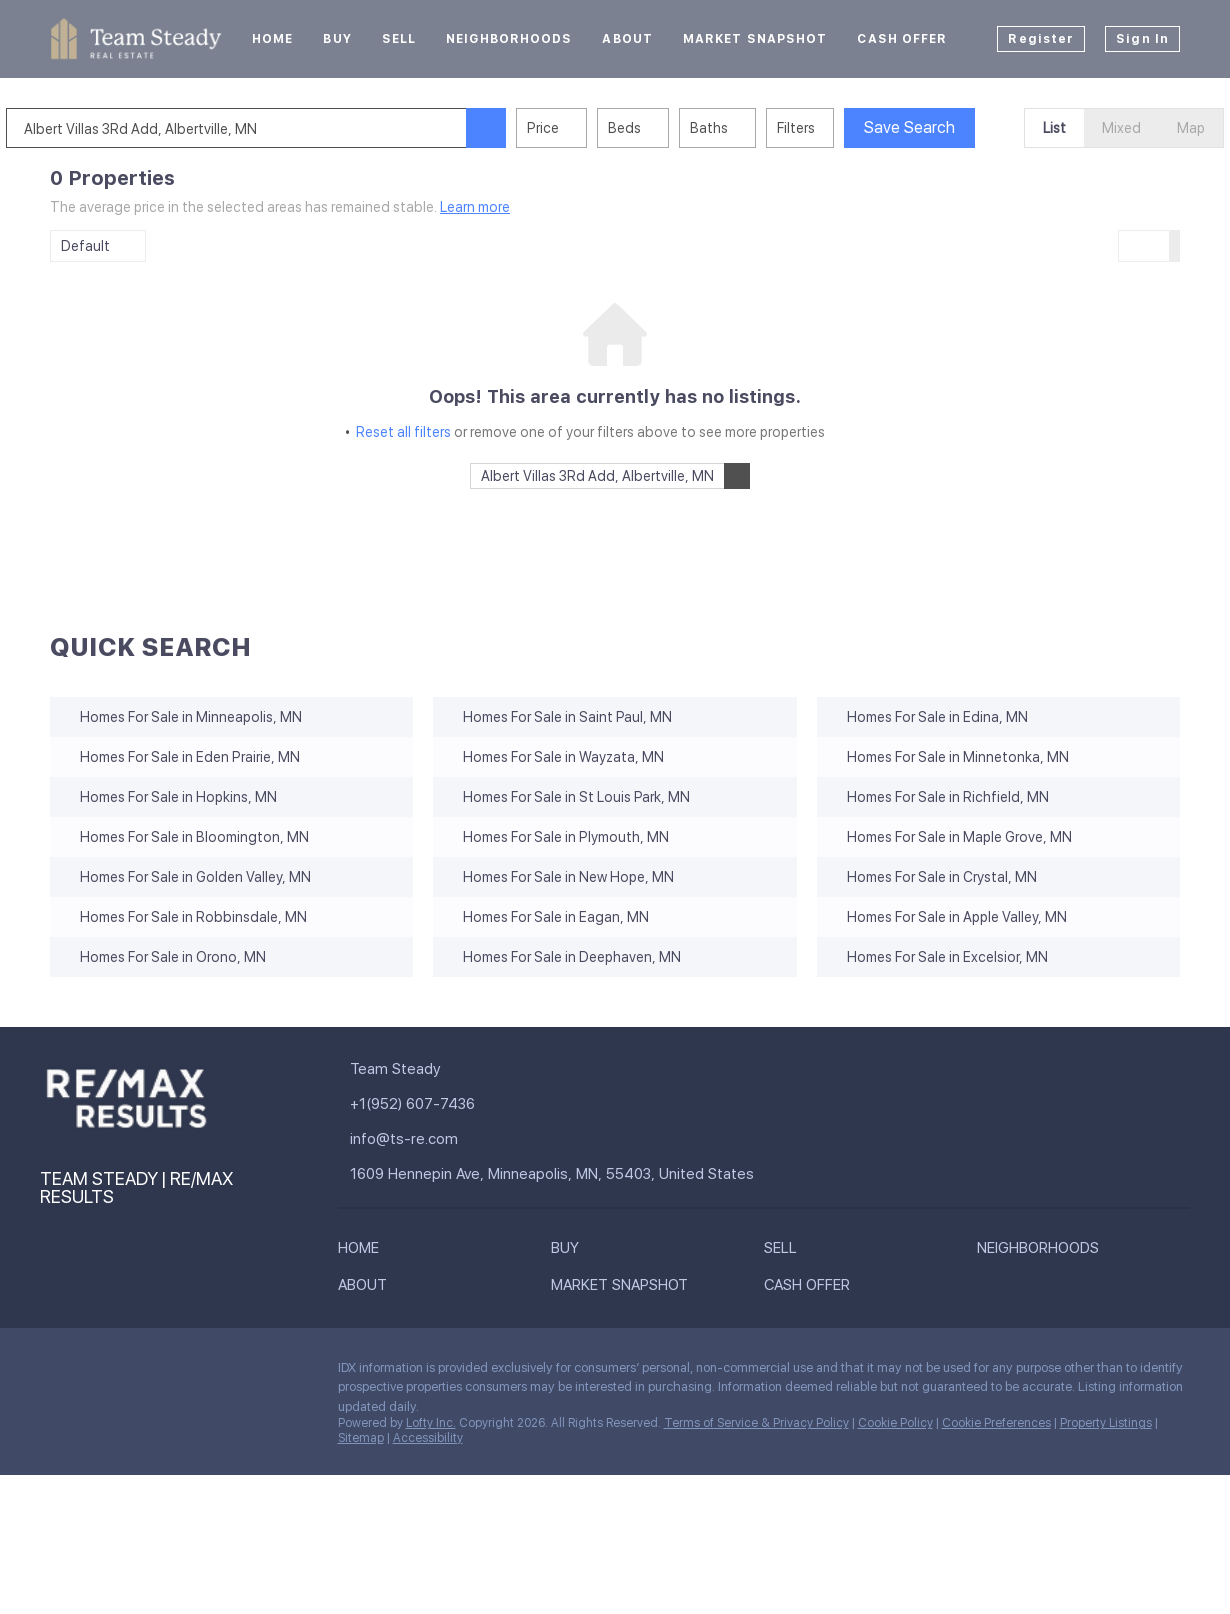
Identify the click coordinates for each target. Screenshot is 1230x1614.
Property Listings (1106, 1423)
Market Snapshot (755, 39)
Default (85, 246)
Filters (840, 128)
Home (272, 39)
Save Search (953, 127)
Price (587, 128)
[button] (530, 128)
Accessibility (428, 1438)
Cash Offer (902, 39)
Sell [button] (399, 39)
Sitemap (361, 1438)
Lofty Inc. (431, 1423)
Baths (753, 128)
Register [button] (1041, 39)
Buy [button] (337, 39)
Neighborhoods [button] (509, 39)
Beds (668, 128)
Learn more (475, 207)
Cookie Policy (895, 1423)
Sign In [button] (1142, 39)
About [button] (627, 39)
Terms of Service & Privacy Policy (756, 1423)
